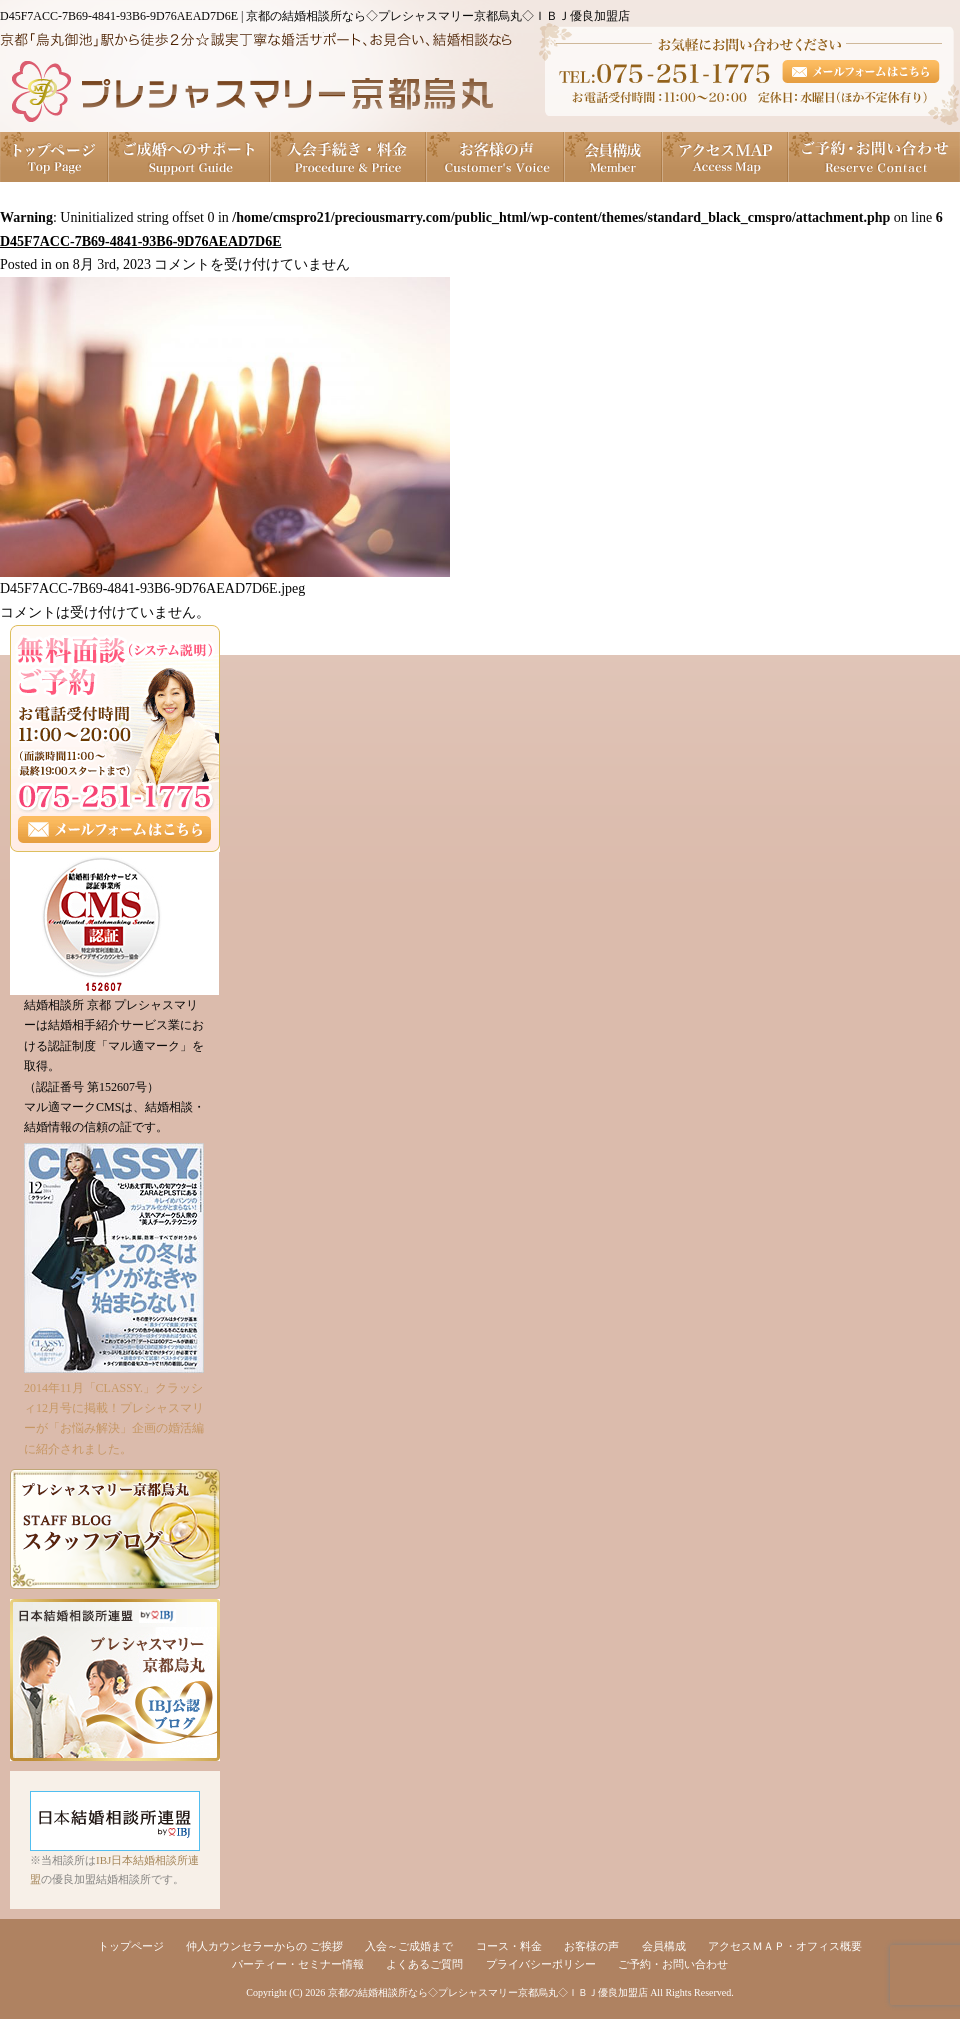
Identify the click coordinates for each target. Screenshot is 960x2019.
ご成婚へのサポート (190, 157)
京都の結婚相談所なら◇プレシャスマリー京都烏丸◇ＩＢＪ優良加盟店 (488, 1992)
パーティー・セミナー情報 (298, 1964)
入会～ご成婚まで (409, 1946)
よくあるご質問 (424, 1964)
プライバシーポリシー (541, 1964)
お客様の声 (496, 157)
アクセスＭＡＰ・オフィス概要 (785, 1946)
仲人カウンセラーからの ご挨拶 (264, 1946)
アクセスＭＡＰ (726, 157)
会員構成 (614, 157)
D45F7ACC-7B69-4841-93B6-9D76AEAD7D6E (141, 241)
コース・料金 (509, 1946)
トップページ (54, 157)
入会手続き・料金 (349, 157)
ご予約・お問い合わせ (874, 157)
